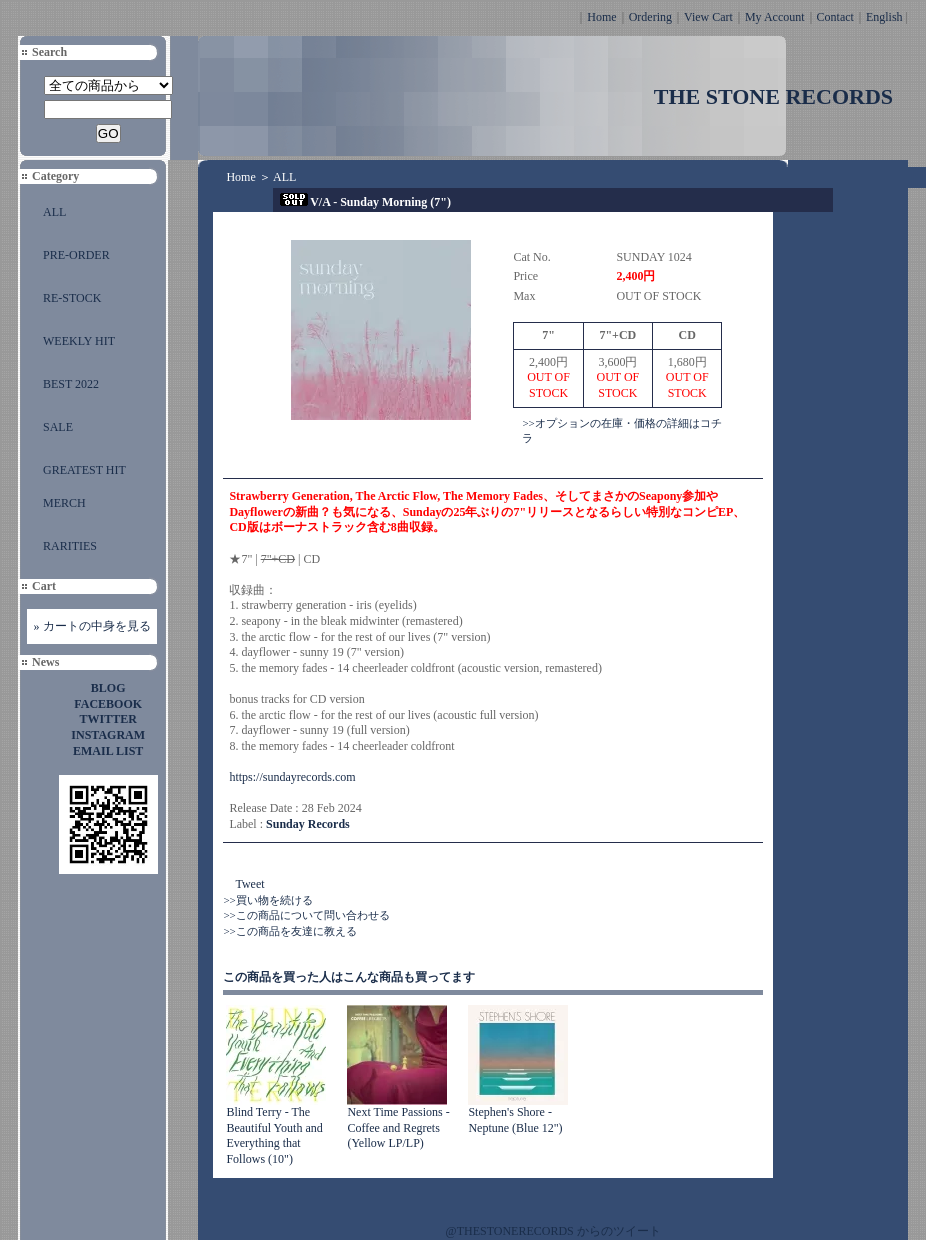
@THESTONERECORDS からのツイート (553, 1231)
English (884, 17)
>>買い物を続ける (267, 900)
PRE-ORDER (76, 255)
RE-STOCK (72, 298)
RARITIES (70, 546)
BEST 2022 (71, 384)
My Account (775, 17)
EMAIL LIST (108, 751)
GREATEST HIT (84, 470)
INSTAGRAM (108, 735)
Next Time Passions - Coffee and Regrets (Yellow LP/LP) (398, 1127)
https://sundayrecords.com (292, 777)
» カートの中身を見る (92, 626)
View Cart (708, 17)
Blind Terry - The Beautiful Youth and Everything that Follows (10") (274, 1135)
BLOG (108, 688)
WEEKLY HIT (79, 341)
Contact (835, 17)
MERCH (64, 503)
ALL (54, 212)
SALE (58, 427)
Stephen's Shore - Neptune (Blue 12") (515, 1120)
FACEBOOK (108, 704)
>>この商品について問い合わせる (306, 915)
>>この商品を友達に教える (289, 931)
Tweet (249, 884)
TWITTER (108, 719)
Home (601, 17)
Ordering (650, 17)
